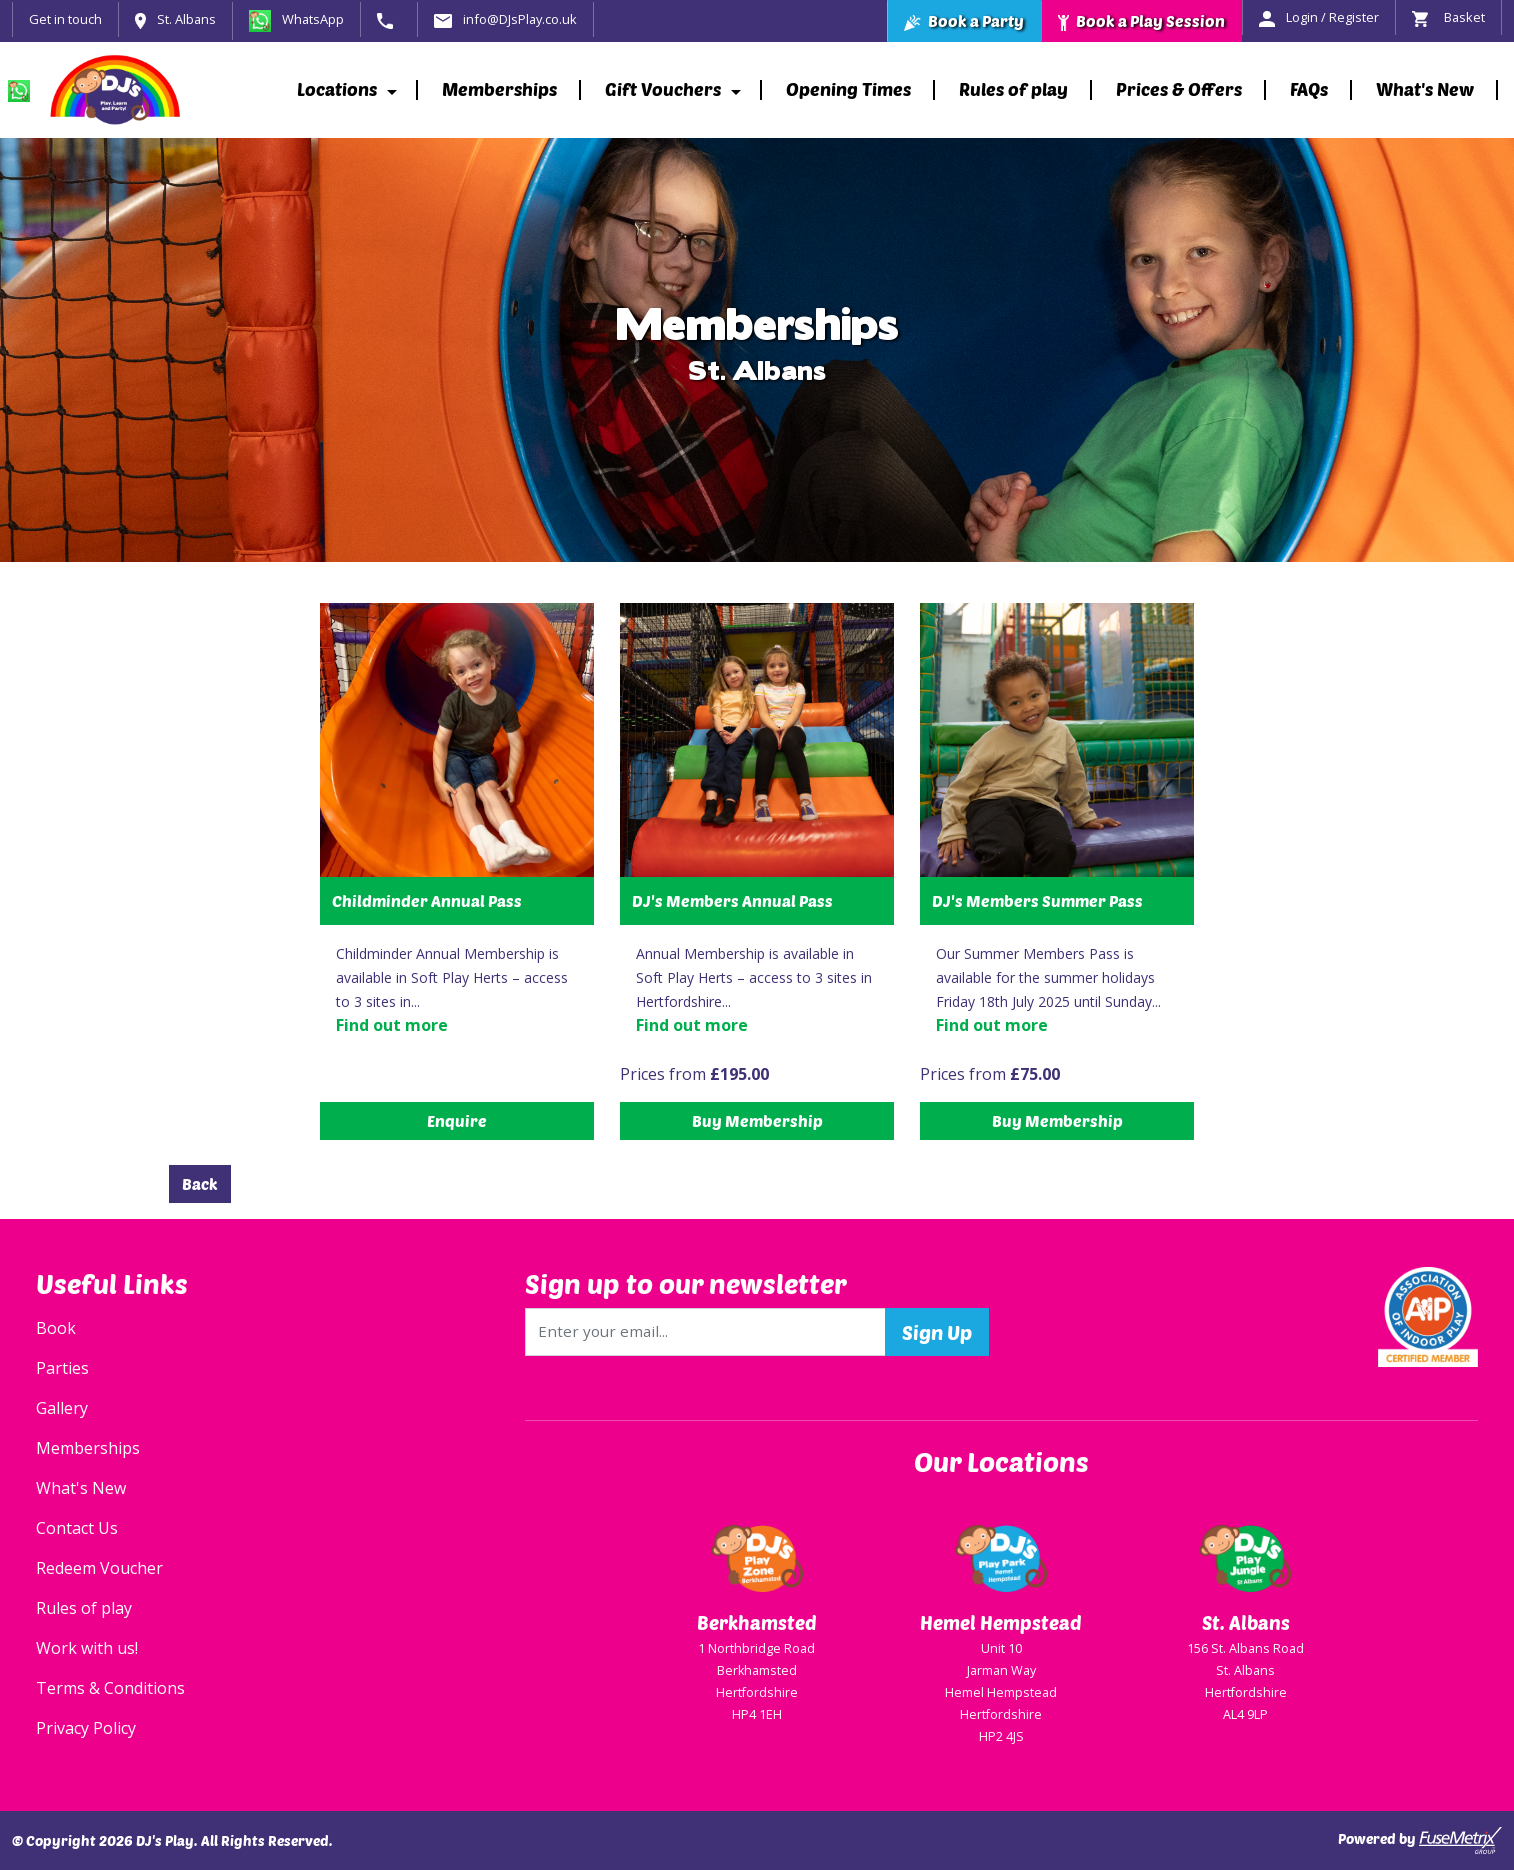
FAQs (1309, 89)
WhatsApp (296, 19)
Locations (337, 89)
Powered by (1420, 1840)
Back (200, 1183)
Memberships (499, 89)
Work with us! (87, 1648)
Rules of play (1013, 89)
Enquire (457, 1120)
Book (56, 1328)
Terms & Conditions (110, 1688)
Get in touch (65, 19)
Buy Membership (757, 1120)
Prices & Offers (1179, 89)
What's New (1425, 89)
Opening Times (848, 89)
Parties (62, 1368)
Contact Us (77, 1528)
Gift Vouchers (663, 89)
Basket (1448, 17)
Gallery (62, 1408)
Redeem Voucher (99, 1568)
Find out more (392, 1025)
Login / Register (1319, 17)
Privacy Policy (86, 1728)
